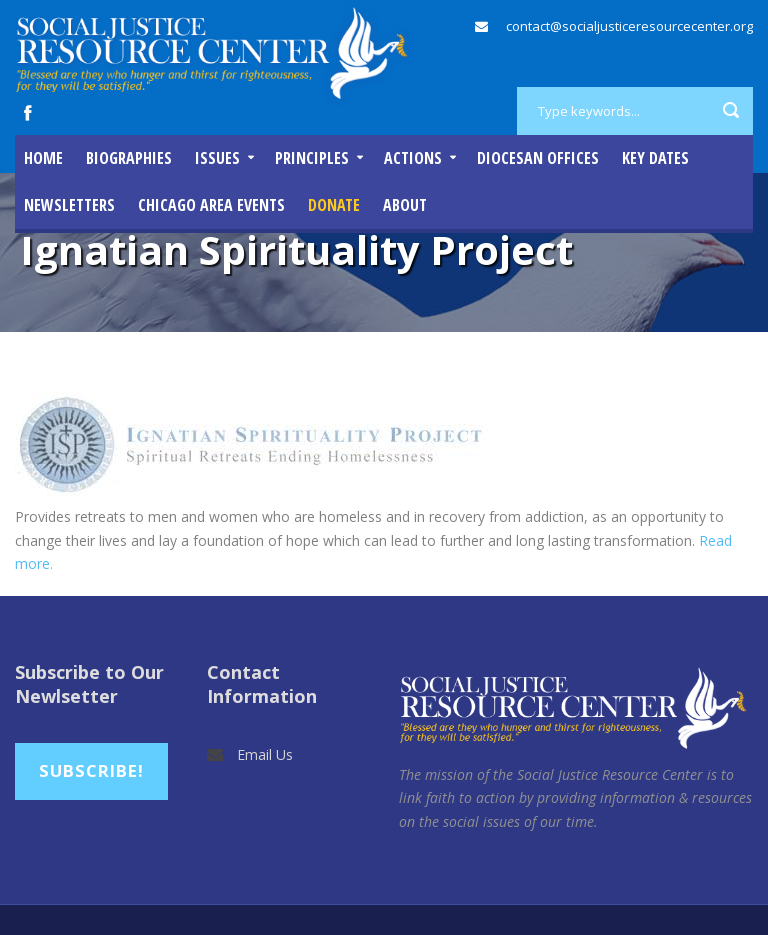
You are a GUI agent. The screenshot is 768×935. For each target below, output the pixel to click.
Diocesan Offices (538, 158)
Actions (413, 158)
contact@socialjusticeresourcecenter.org (629, 26)
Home (43, 158)
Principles (312, 158)
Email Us (265, 754)
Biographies (129, 158)
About (405, 205)
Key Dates (655, 158)
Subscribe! (91, 770)
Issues (217, 158)
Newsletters (69, 205)
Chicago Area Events (211, 205)
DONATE (334, 205)
